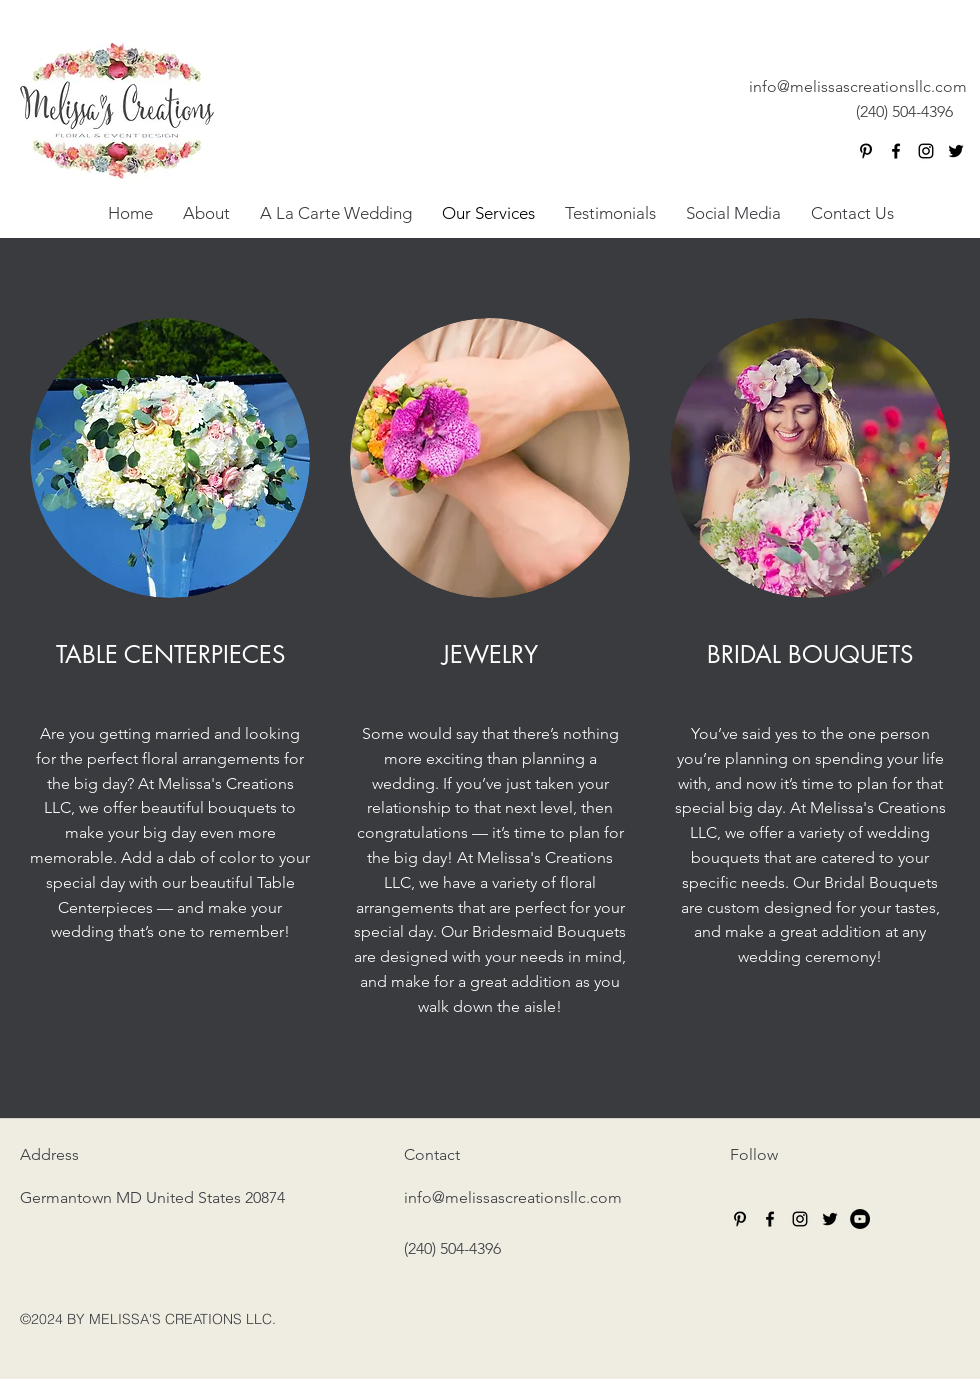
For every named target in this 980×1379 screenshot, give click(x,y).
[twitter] (956, 151)
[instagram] (926, 151)
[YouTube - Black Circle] (860, 1219)
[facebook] (896, 151)
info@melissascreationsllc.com (858, 86)
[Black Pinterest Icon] (866, 151)
